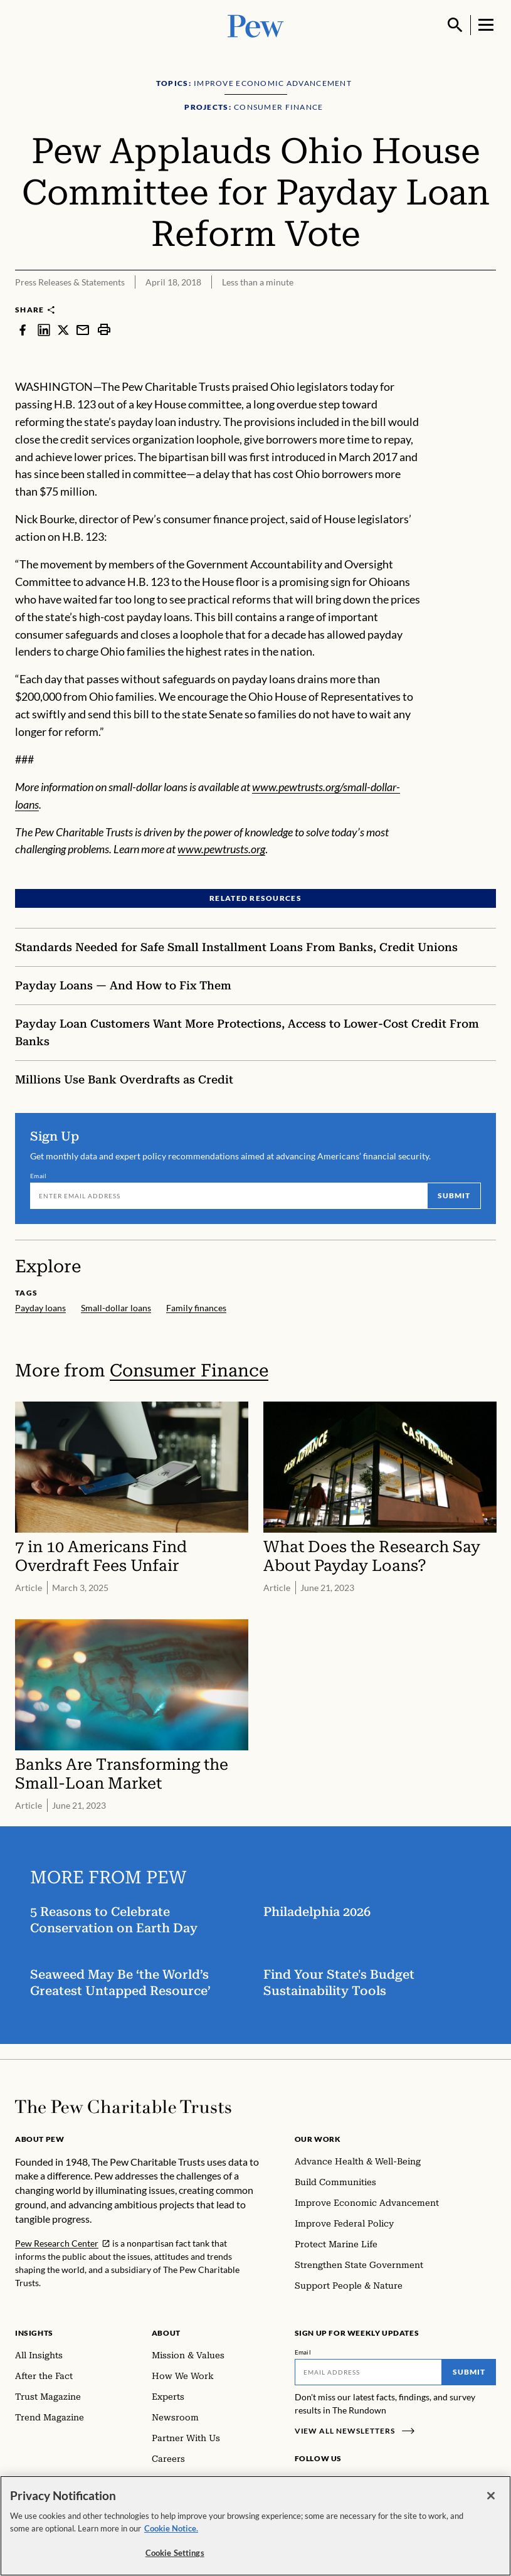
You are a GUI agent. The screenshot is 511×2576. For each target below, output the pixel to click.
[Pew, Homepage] (256, 25)
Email (38, 1176)
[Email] (228, 1196)
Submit (454, 1196)
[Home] (123, 2107)
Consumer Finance (189, 1370)
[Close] (491, 2502)
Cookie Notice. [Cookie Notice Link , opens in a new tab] (171, 2534)
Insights (34, 2333)
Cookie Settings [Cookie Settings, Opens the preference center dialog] (174, 2559)
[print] (104, 329)
